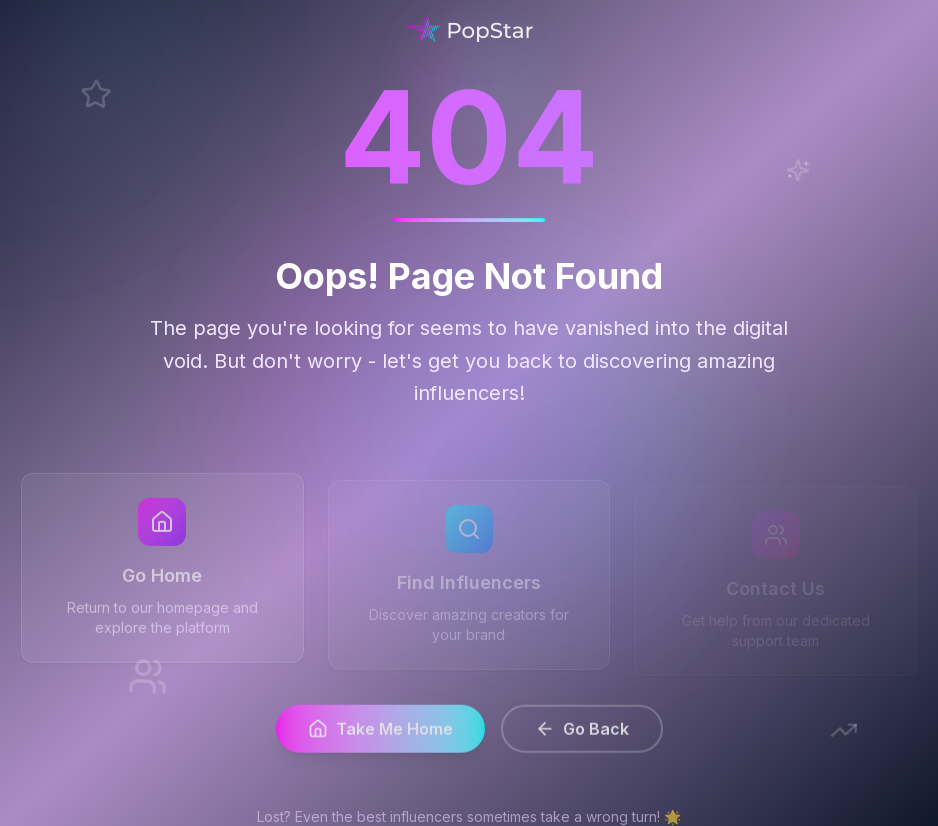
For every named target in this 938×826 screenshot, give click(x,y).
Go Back (582, 733)
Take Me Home (380, 733)
